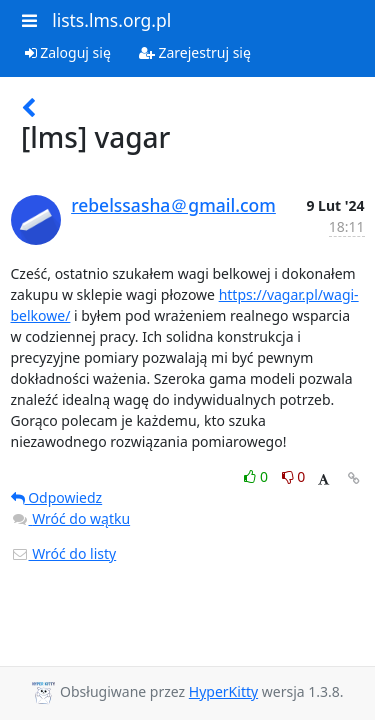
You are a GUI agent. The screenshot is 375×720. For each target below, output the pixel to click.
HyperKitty (223, 691)
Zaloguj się (68, 52)
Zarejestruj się (195, 52)
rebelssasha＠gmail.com (173, 205)
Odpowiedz (57, 497)
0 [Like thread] (257, 476)
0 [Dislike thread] (294, 476)
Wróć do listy (64, 553)
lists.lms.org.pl (111, 20)
